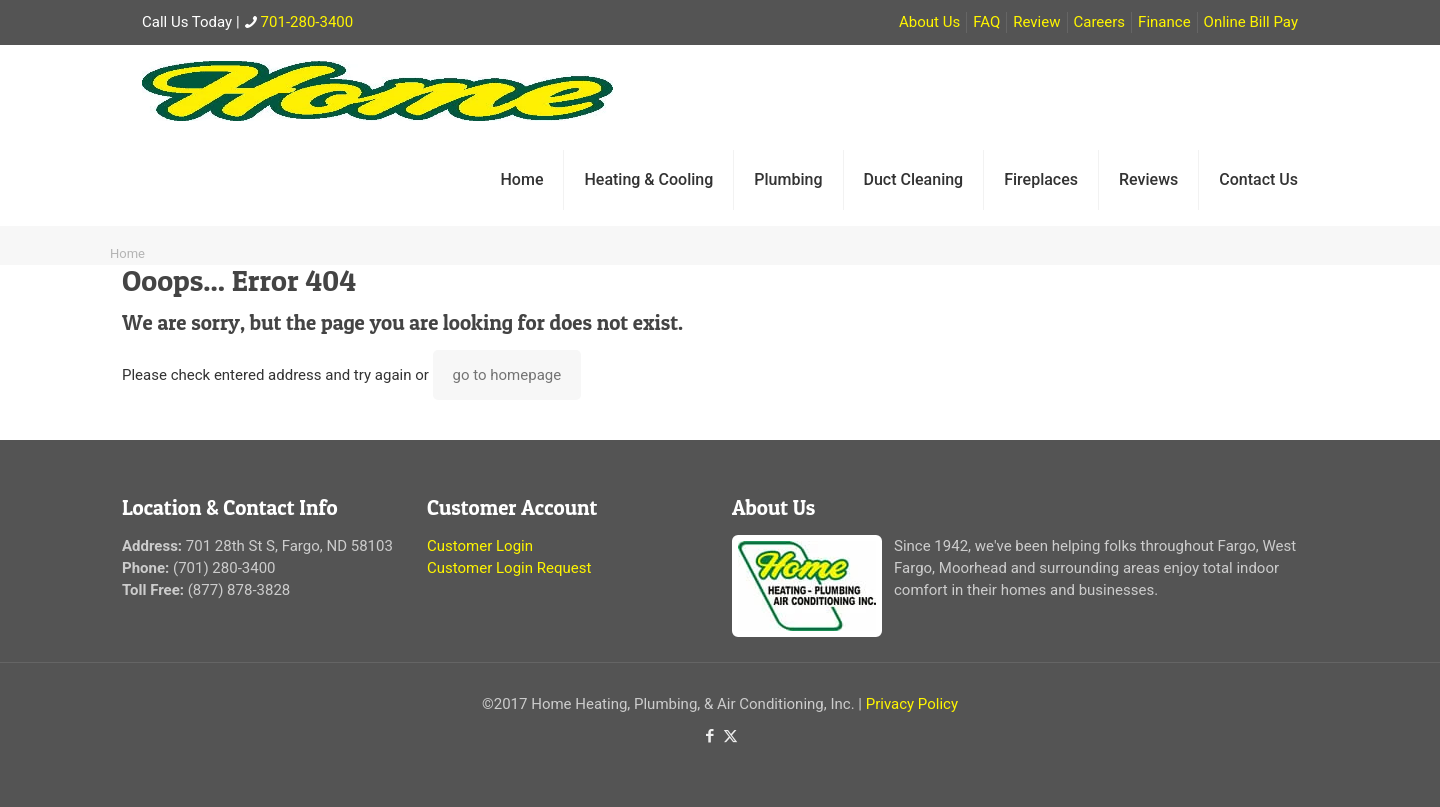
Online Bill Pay (1251, 22)
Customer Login (480, 546)
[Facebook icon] (709, 736)
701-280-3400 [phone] (307, 22)
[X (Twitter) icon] (730, 736)
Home (127, 253)
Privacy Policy (912, 704)
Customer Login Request (509, 568)
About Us (929, 22)
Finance (1164, 22)
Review (1036, 22)
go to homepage (507, 375)
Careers (1100, 22)
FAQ (986, 22)
